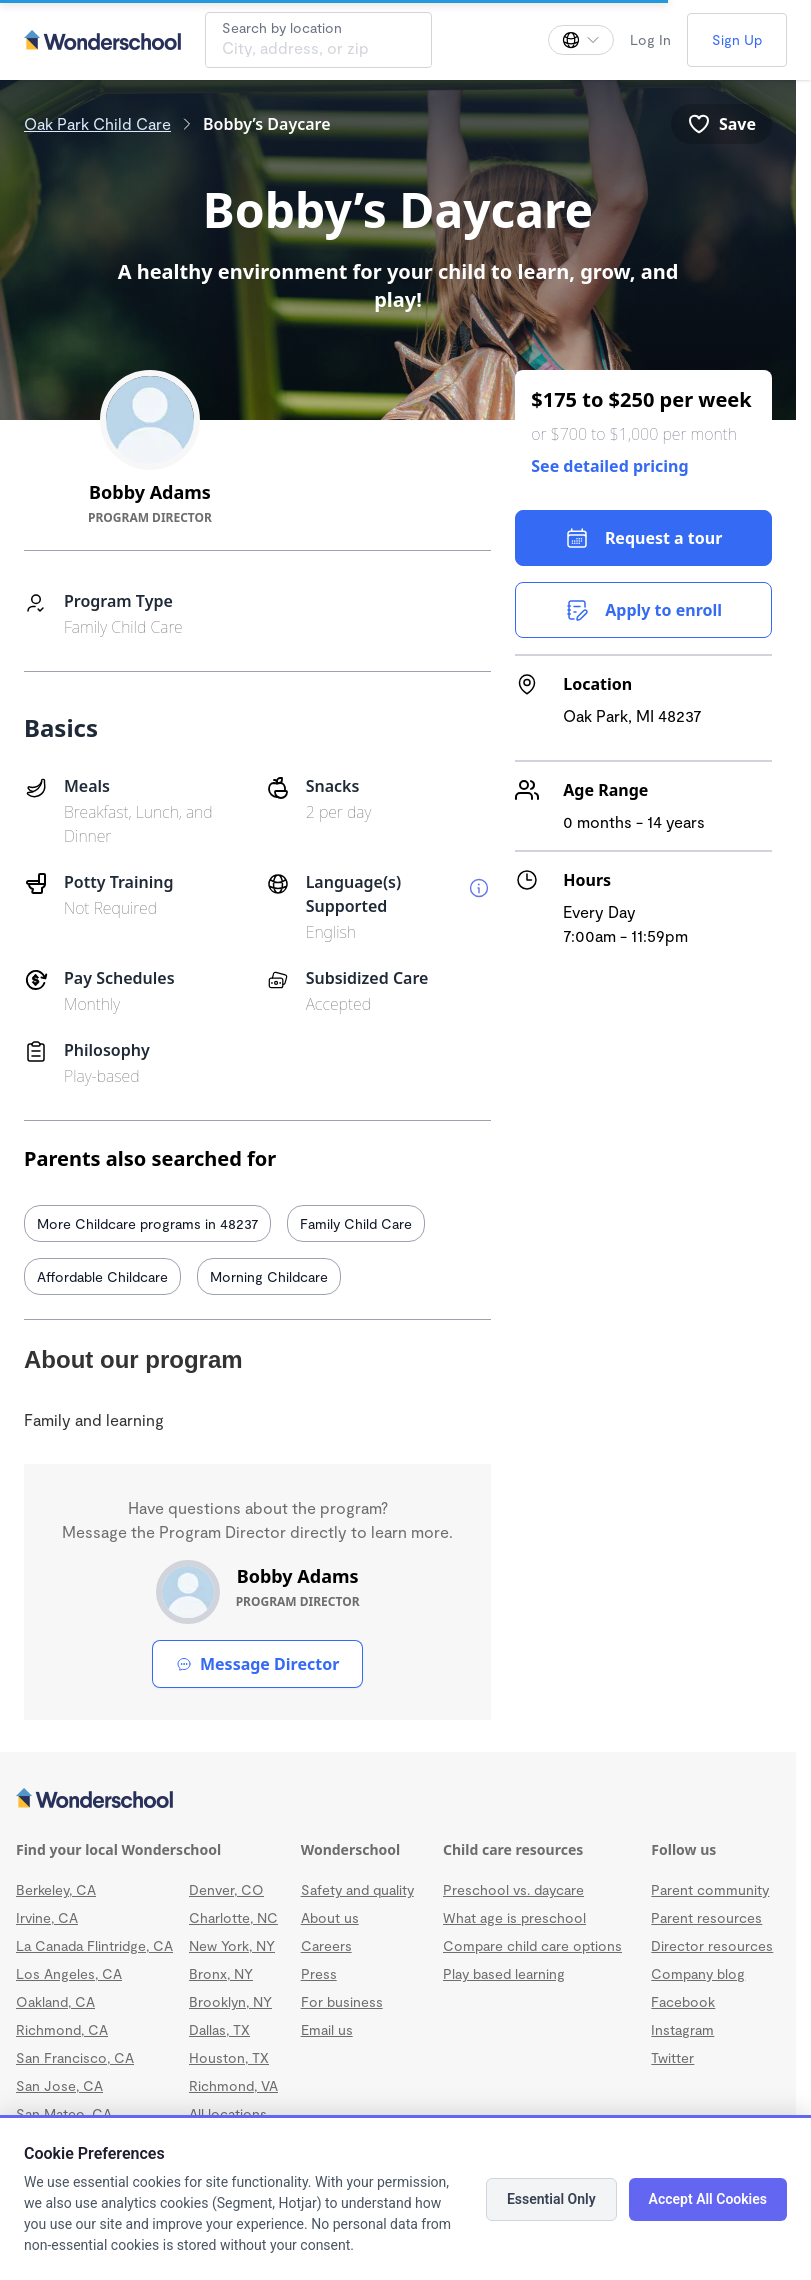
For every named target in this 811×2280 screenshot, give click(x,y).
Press (319, 1973)
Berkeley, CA (56, 1889)
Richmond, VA (233, 2085)
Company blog (698, 1973)
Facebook (683, 2001)
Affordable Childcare (102, 1276)
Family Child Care (356, 1223)
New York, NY (232, 1945)
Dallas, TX (219, 2029)
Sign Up (737, 39)
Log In (650, 39)
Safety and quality (357, 1889)
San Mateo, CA (64, 2113)
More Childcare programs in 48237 (147, 1223)
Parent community (710, 1889)
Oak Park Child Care (97, 123)
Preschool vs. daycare (513, 1889)
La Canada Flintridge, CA (94, 1945)
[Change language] (581, 40)
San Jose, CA (59, 2085)
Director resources (712, 1945)
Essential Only (551, 2199)
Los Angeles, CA (69, 1973)
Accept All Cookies (708, 2199)
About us (330, 1917)
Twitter (672, 2057)
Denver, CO (226, 1889)
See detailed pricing (609, 466)
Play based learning (504, 1973)
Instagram (682, 2029)
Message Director (257, 1664)
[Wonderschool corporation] (398, 1800)
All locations (228, 2113)
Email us (327, 2029)
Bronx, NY (221, 1973)
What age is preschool (514, 1917)
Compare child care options (532, 1945)
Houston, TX (229, 2057)
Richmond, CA (62, 2029)
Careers (326, 1945)
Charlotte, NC (233, 1917)
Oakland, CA (55, 2001)
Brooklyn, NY (230, 2001)
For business (342, 2001)
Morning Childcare (269, 1276)
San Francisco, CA (75, 2057)
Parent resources (706, 1917)
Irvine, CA (47, 1917)
